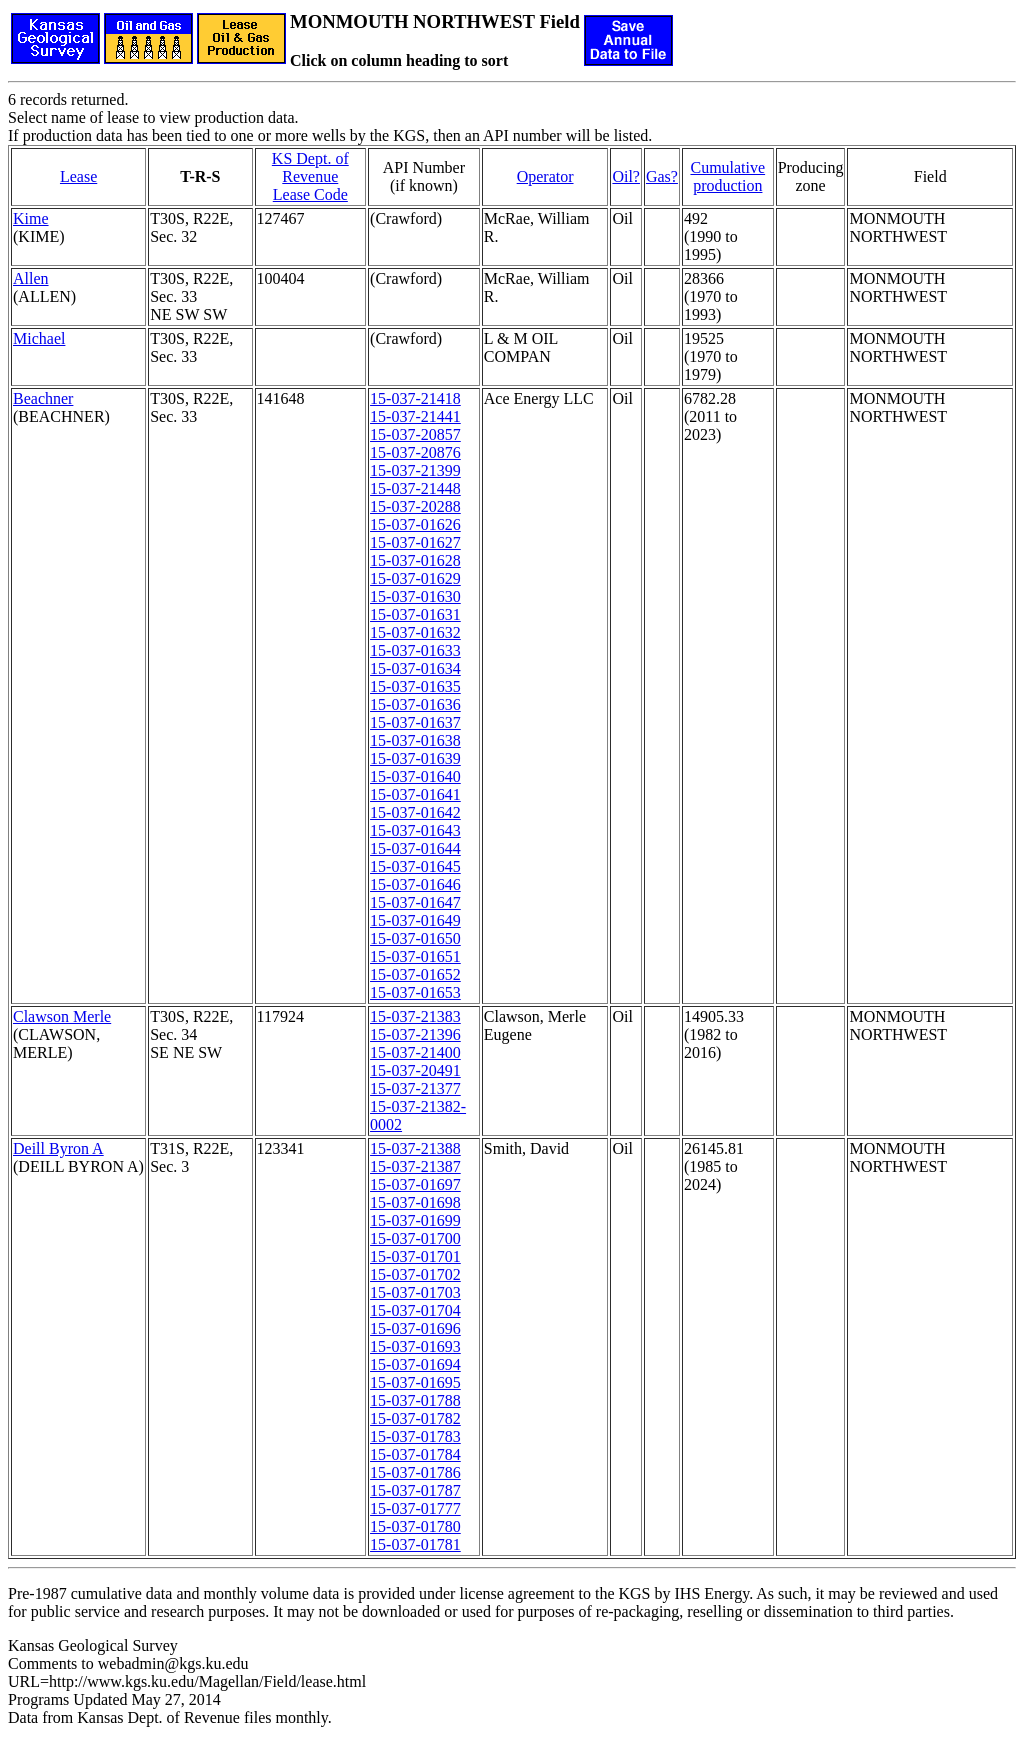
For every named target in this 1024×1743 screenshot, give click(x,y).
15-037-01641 (415, 794)
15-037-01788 (415, 1400)
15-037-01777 (415, 1508)
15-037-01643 (415, 830)
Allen (31, 278)
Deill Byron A (58, 1148)
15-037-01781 (415, 1544)
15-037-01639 (415, 758)
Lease (78, 176)
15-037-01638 (415, 740)
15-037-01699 (415, 1220)
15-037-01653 (415, 992)
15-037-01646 (415, 884)
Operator (545, 176)
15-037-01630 (415, 596)
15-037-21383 (415, 1016)
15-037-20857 (415, 434)
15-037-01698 (415, 1202)
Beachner (43, 398)
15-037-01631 (415, 614)
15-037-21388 (415, 1148)
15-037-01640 (415, 776)
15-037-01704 (415, 1310)
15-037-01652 (415, 974)
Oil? (626, 176)
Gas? (662, 176)
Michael (39, 338)
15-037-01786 (415, 1472)
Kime (31, 218)
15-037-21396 (415, 1034)
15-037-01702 (415, 1274)
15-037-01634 (415, 668)
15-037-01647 (415, 902)
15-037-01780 (415, 1526)
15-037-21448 (415, 488)
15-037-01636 (415, 704)
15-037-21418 (415, 398)
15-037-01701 (415, 1256)
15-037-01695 (415, 1382)
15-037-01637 (415, 722)
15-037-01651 (415, 956)
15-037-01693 (415, 1346)
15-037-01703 (415, 1292)
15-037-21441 (415, 416)
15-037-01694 (415, 1364)
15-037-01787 (415, 1490)
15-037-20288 (415, 506)
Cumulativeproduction (727, 176)
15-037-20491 (415, 1070)
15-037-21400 (415, 1052)
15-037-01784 (415, 1454)
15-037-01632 (415, 632)
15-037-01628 (415, 560)
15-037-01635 (415, 686)
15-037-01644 (415, 848)
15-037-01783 (415, 1436)
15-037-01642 (415, 812)
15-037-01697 (415, 1184)
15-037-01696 (415, 1328)
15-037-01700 (415, 1238)
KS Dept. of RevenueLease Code (310, 176)
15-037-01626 (415, 524)
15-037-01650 (415, 938)
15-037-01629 (415, 578)
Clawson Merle (62, 1016)
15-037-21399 (415, 470)
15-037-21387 (415, 1166)
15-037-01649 (415, 920)
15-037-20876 (415, 452)
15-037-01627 (415, 542)
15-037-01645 (415, 866)
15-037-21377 (415, 1088)
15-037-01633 (415, 650)
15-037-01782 (415, 1418)
